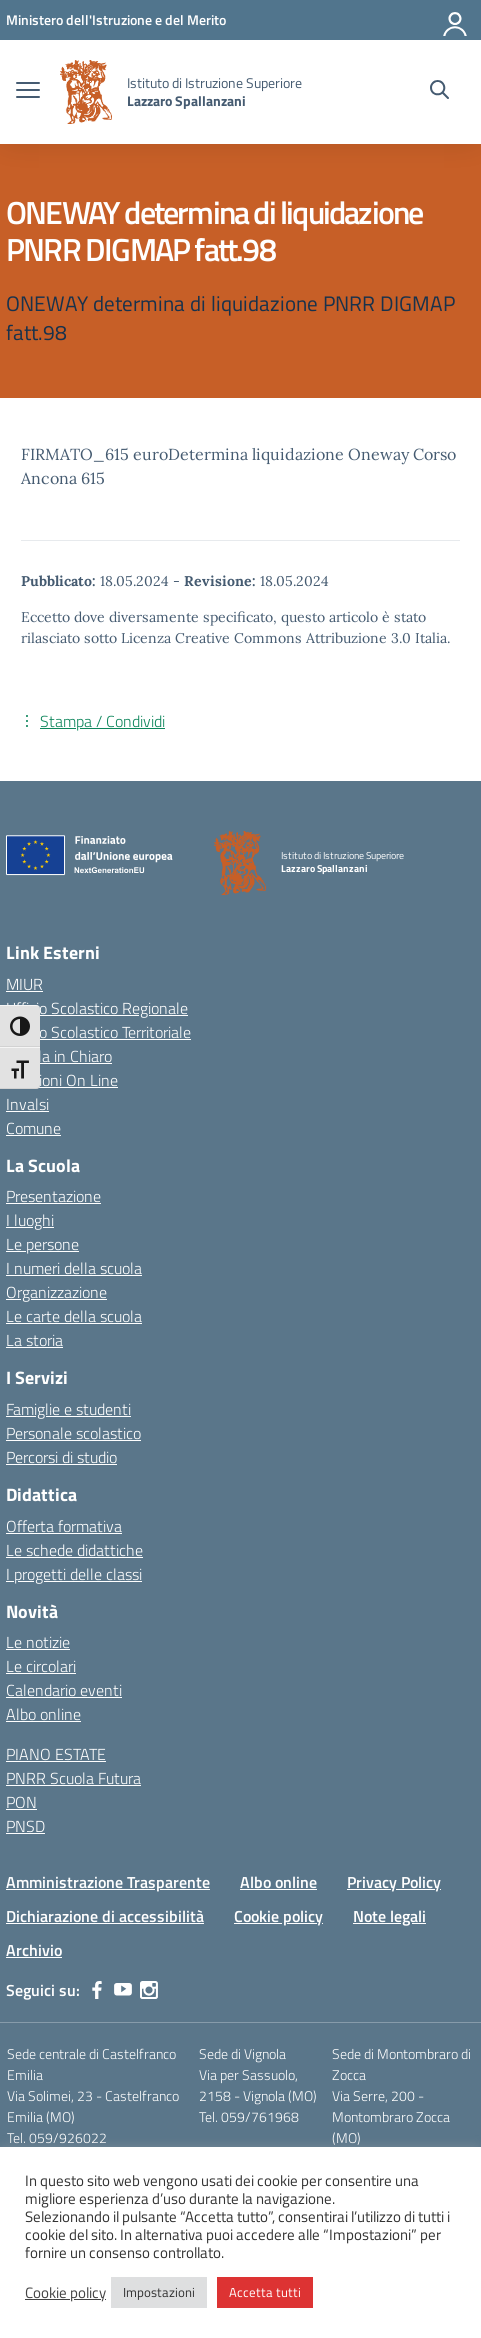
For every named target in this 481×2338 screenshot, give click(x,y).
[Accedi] (456, 20)
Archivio (34, 1950)
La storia (34, 1340)
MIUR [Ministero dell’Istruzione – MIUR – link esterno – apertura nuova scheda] (24, 984)
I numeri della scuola (74, 1268)
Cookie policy (278, 1916)
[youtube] (123, 1990)
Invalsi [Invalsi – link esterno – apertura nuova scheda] (27, 1104)
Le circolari (41, 1666)
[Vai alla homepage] (86, 92)
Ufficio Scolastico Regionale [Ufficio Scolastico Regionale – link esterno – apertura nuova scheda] (97, 1008)
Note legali (389, 1916)
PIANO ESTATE (56, 1754)
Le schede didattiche (74, 1550)
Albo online (43, 1714)
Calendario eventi (64, 1690)
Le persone (42, 1244)
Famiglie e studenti (68, 1409)
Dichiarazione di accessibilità (105, 1916)
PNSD (25, 1826)
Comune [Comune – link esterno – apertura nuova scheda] (33, 1128)
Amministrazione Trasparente (108, 1882)
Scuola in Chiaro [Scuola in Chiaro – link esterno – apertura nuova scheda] (59, 1056)
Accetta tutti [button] (265, 2292)
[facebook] (97, 1990)
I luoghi (30, 1220)
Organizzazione (56, 1292)
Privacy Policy (394, 1882)
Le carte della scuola (74, 1316)
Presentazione (53, 1196)
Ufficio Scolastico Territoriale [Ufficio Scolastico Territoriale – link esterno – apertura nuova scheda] (98, 1032)
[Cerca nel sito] (439, 92)
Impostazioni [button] (159, 2292)
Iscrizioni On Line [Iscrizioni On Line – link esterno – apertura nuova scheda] (62, 1080)
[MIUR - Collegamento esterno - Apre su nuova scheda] (116, 19)
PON (21, 1802)
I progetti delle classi (74, 1574)
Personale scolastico (73, 1433)
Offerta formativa (64, 1526)
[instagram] (149, 1990)
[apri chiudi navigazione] (28, 92)
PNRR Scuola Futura (73, 1778)
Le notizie (38, 1642)
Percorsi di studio (61, 1457)
